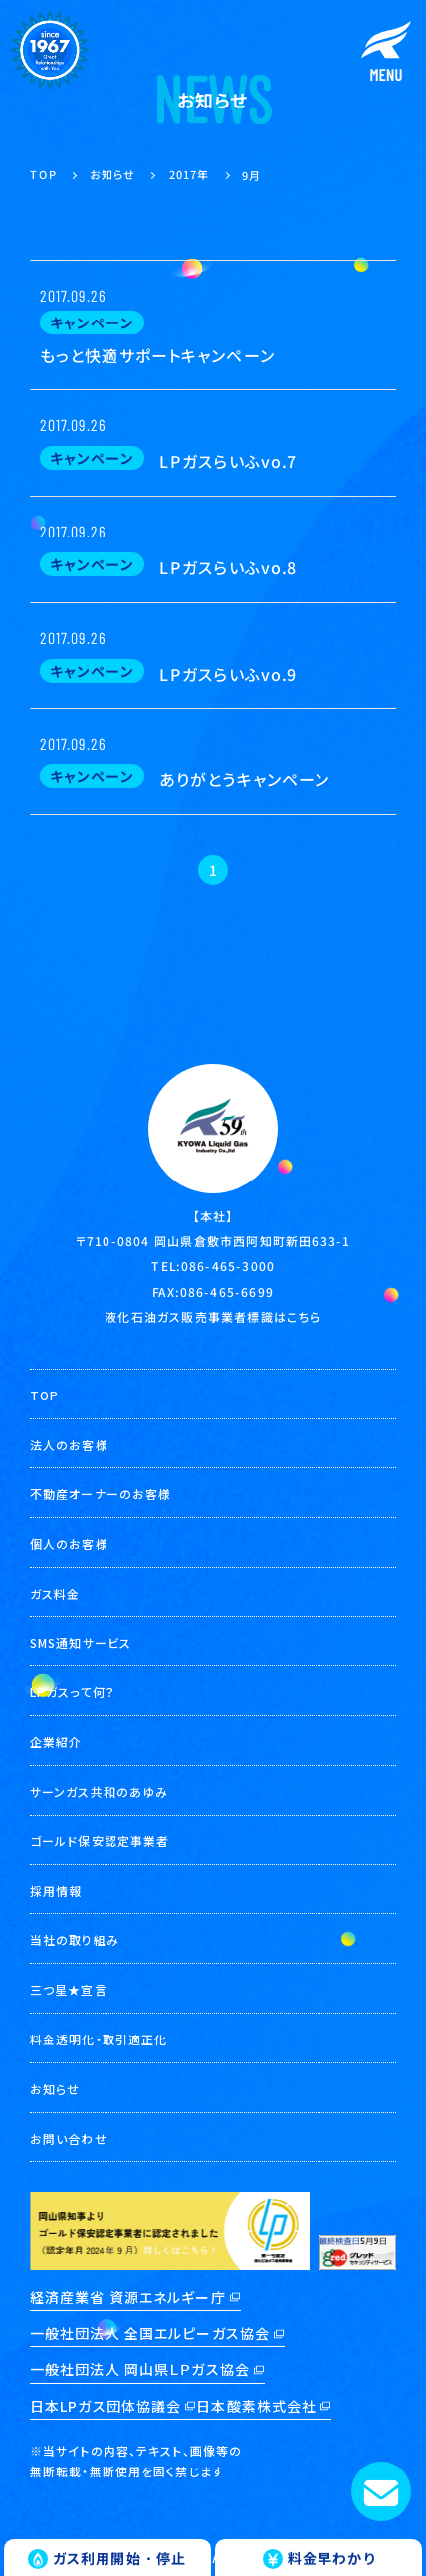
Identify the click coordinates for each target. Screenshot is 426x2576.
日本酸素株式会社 (256, 2406)
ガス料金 (55, 1593)
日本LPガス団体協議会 (105, 2406)
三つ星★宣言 (68, 1989)
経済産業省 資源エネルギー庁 (128, 2297)
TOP (44, 1395)
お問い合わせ (68, 2138)
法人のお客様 (69, 1444)
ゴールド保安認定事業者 (99, 1840)
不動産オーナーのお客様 (100, 1493)
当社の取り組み (74, 1939)
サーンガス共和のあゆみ (99, 1791)
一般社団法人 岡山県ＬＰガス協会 (140, 2369)
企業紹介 (56, 1741)
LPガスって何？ (72, 1691)
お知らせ (55, 2088)
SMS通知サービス (80, 1642)
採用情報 (56, 1890)
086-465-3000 (228, 1265)
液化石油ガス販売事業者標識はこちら (212, 1315)
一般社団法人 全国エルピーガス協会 (150, 2333)
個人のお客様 (69, 1543)
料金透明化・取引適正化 (98, 2039)
